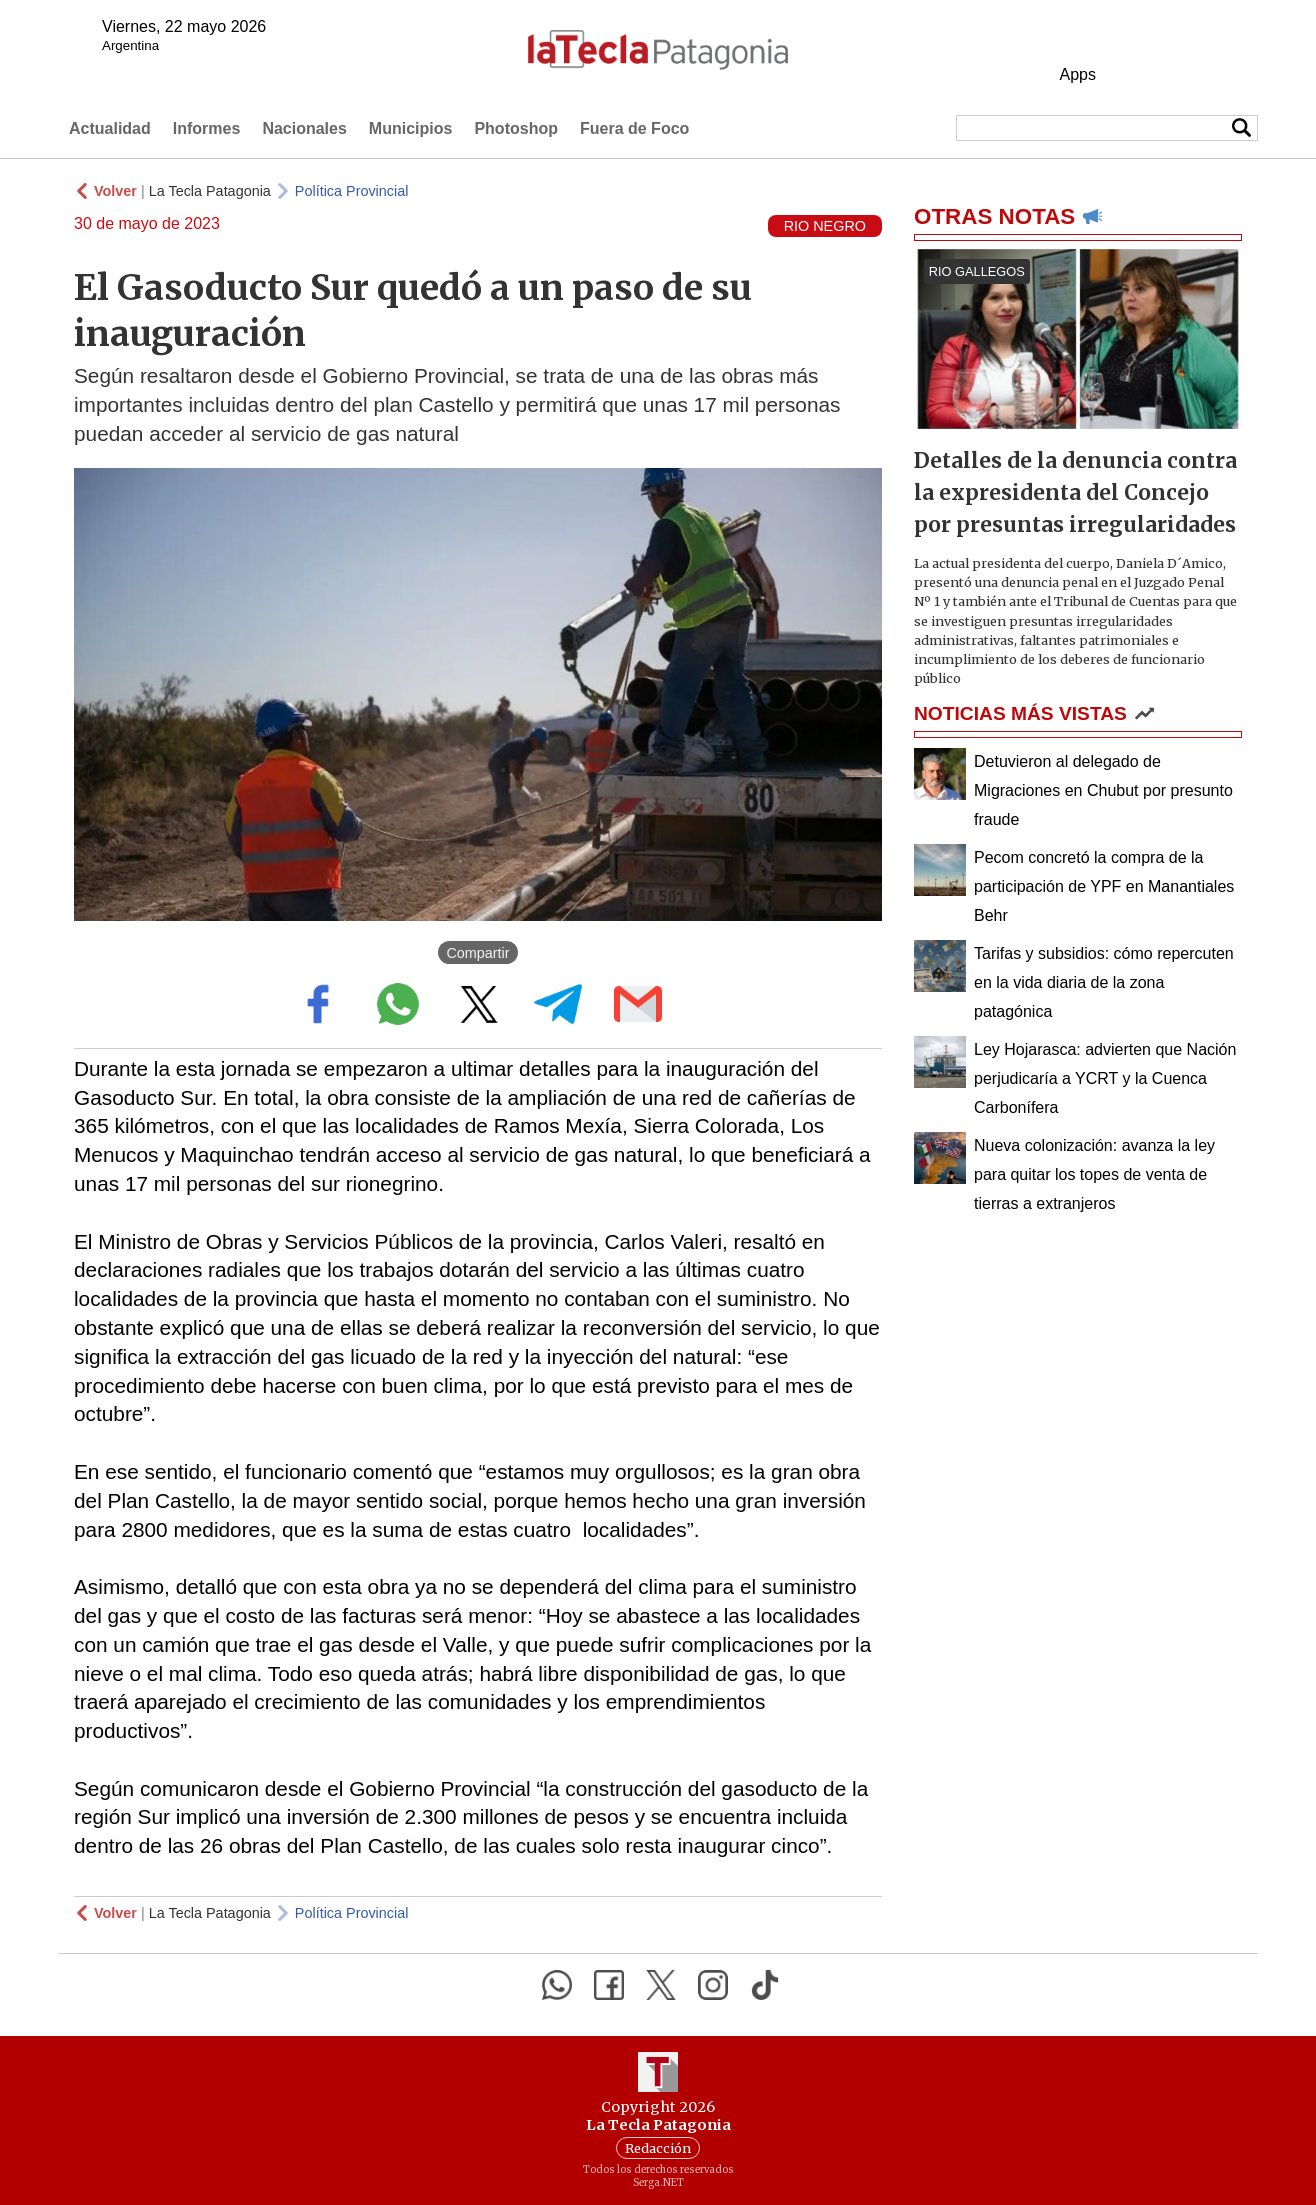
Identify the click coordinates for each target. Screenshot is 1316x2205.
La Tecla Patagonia (210, 191)
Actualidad (110, 128)
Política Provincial (352, 191)
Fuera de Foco (634, 128)
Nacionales (304, 128)
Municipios (411, 128)
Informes (207, 128)
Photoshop (516, 128)
